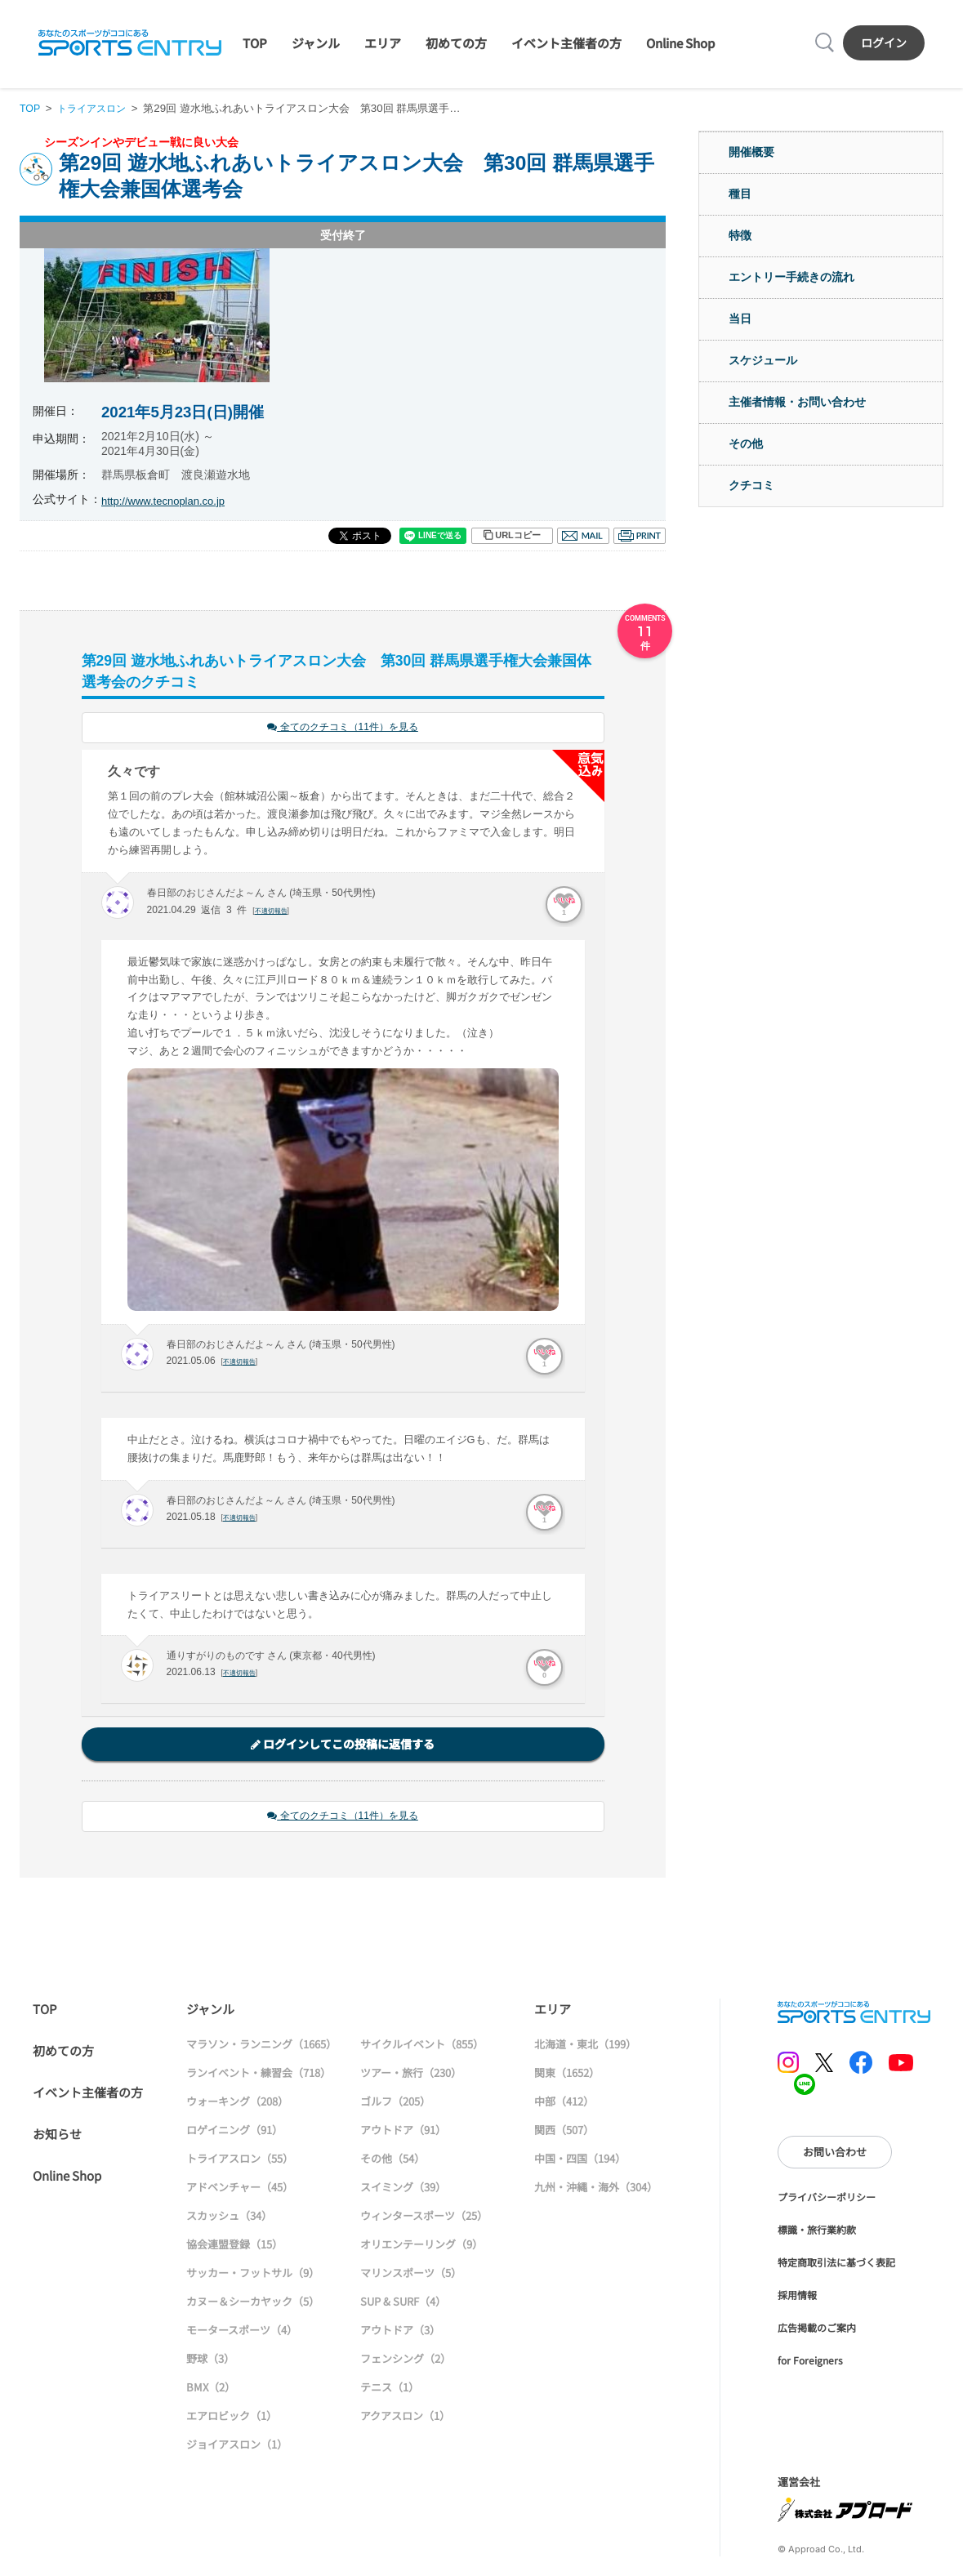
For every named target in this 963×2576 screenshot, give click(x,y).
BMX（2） (210, 2389)
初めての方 (456, 42)
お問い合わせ (835, 2154)
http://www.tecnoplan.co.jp (167, 500)
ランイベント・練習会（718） (258, 2075)
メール (583, 536)
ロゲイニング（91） (234, 2132)
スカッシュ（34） (229, 2218)
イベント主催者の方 (566, 42)
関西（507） (564, 2132)
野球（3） (210, 2361)
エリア (382, 42)
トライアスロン (96, 108)
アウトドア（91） (403, 2132)
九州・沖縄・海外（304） (596, 2189)
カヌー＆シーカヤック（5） (252, 2303)
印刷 (639, 536)
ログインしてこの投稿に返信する (343, 1745)
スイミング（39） (403, 2189)
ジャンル (316, 42)
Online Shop (680, 42)
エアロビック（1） (231, 2418)
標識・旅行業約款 (817, 2232)
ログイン (884, 42)
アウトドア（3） (400, 2332)
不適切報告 (273, 911)
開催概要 (751, 151)
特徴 (740, 235)
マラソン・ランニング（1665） (261, 2046)
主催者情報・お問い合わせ (797, 401)
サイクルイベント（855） (422, 2046)
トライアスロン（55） (239, 2160)
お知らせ (57, 2136)
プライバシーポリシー (827, 2199)
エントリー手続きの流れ (791, 276)
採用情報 (797, 2297)
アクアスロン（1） (405, 2418)
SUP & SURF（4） (403, 2303)
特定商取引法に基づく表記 (836, 2264)
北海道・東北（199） (585, 2046)
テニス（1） (389, 2389)
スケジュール (763, 360)
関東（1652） (567, 2075)
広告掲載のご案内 (817, 2330)
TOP (255, 42)
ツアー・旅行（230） (410, 2075)
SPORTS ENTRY (129, 42)
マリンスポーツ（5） (410, 2275)
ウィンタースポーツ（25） (424, 2218)
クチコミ (751, 485)
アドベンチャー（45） (239, 2189)
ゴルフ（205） (395, 2103)
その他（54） (392, 2160)
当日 (740, 318)
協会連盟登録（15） (234, 2246)
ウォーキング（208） (237, 2103)
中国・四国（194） (580, 2160)
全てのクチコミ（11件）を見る (343, 728)
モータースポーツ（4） (241, 2332)
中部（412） (564, 2103)
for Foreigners (810, 2362)
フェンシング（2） (405, 2361)
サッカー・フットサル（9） (252, 2275)
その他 (746, 443)
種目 (740, 193)
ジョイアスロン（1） (237, 2446)
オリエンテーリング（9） (421, 2246)
